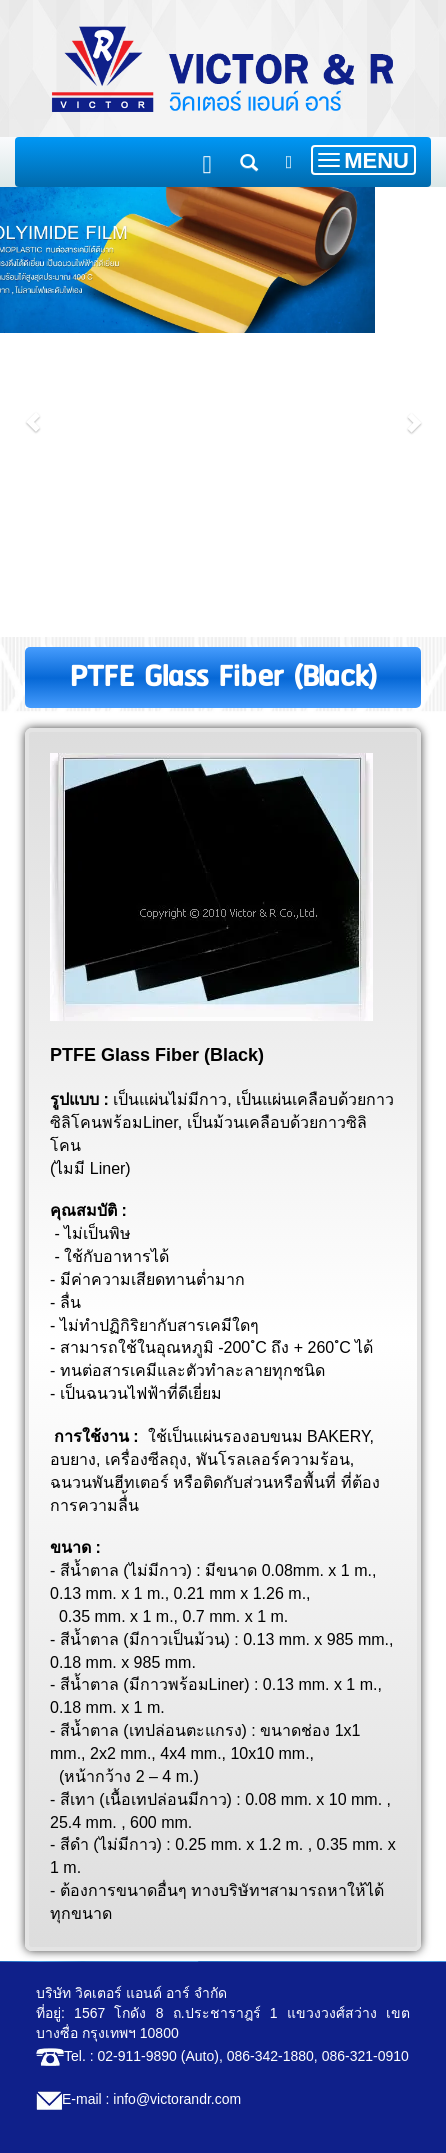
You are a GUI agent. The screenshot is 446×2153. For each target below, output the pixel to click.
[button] (33, 412)
